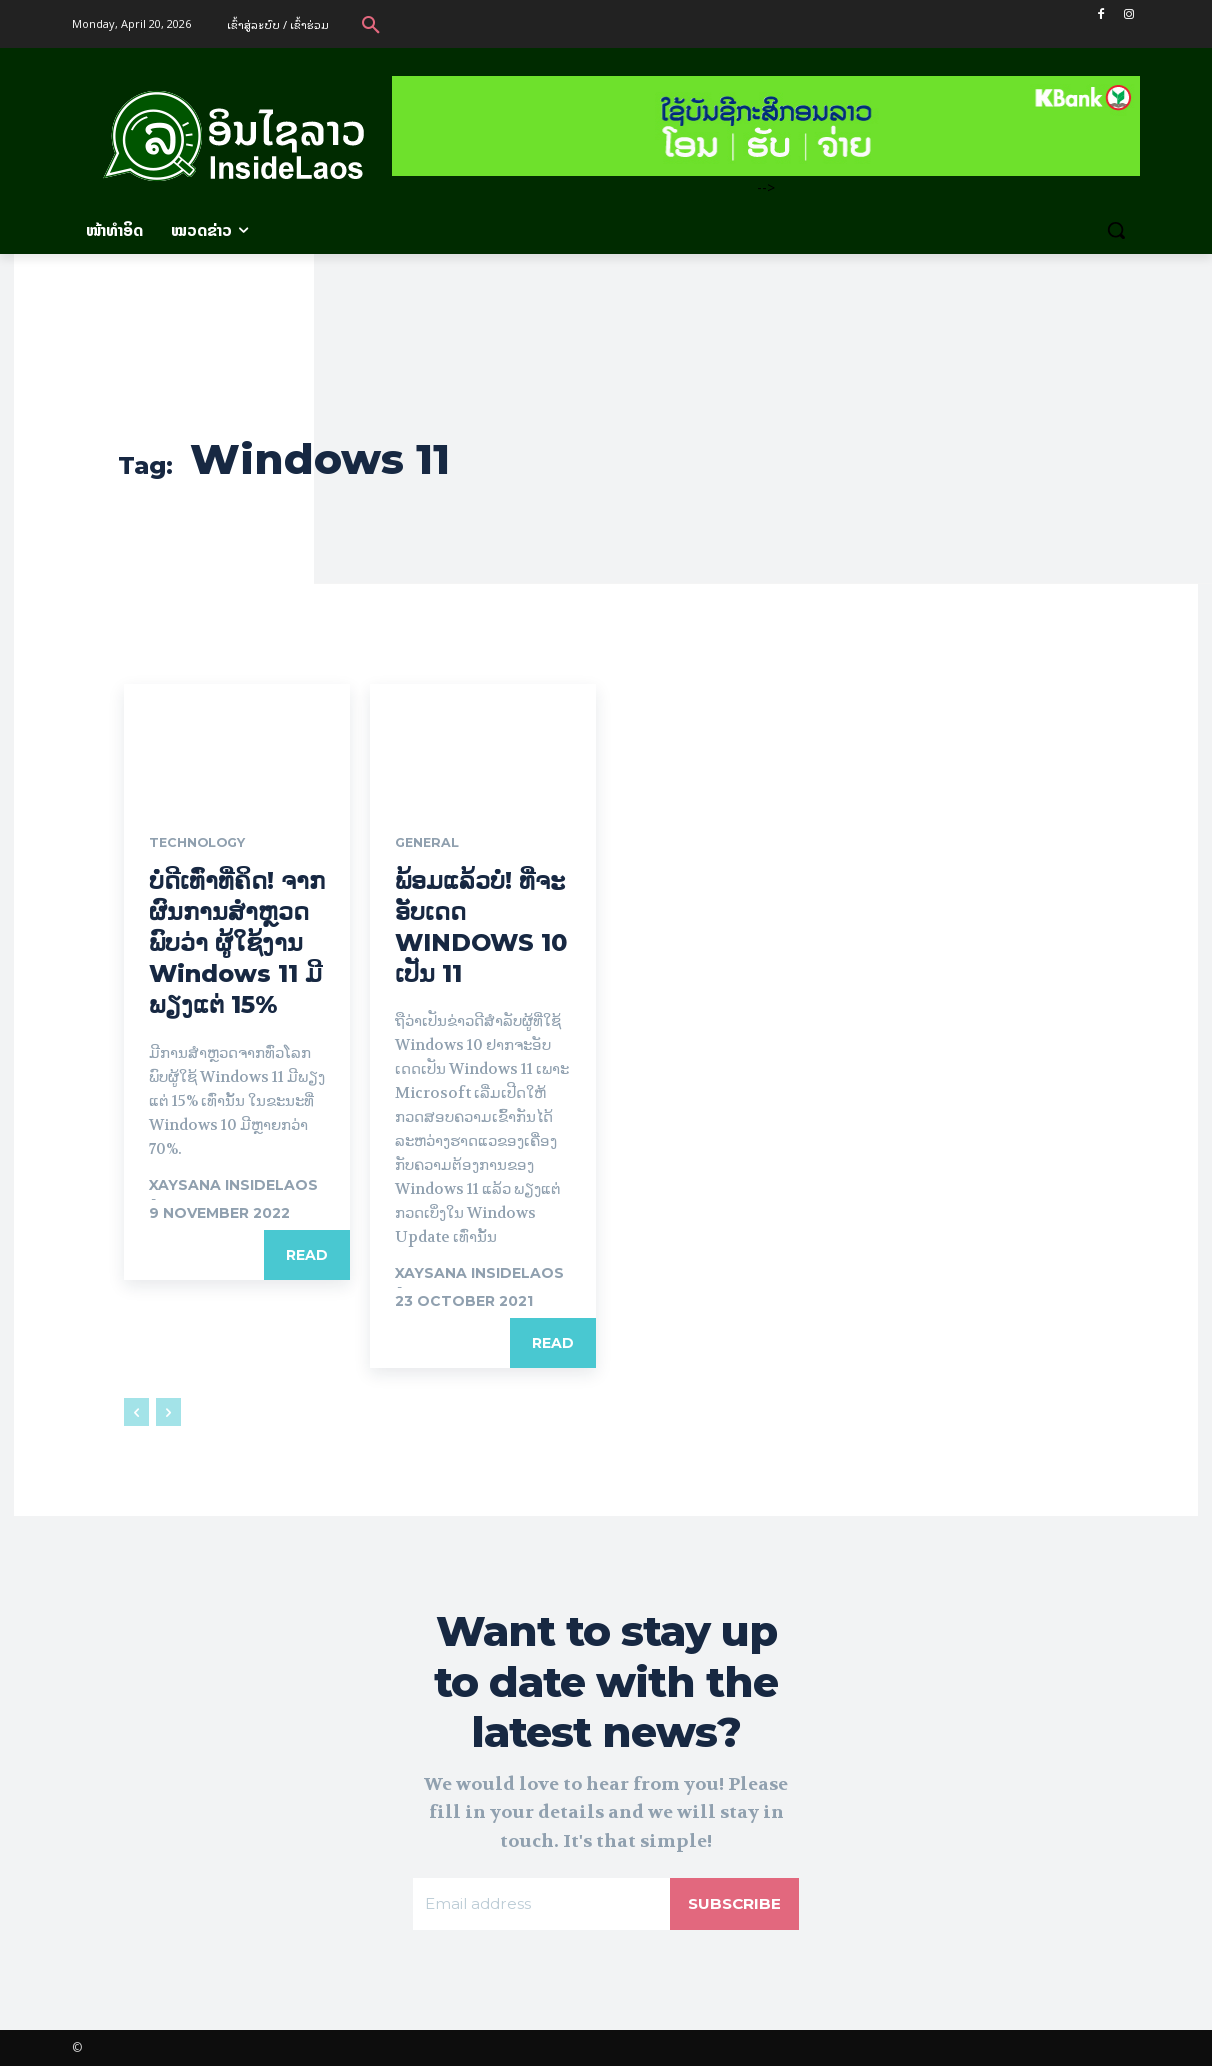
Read (307, 1256)
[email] (540, 1906)
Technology (203, 844)
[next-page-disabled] (168, 1414)
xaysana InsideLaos (233, 1186)
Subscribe (733, 1905)
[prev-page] (136, 1414)
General (430, 844)
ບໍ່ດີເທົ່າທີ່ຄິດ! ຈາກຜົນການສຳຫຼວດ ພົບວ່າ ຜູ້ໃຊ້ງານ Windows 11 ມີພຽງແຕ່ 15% (237, 944)
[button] (371, 24)
